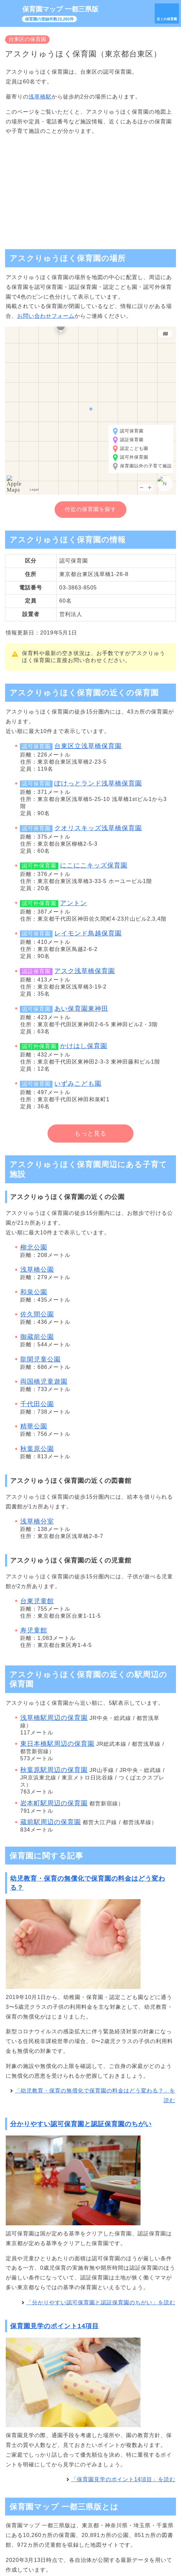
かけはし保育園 (83, 1045)
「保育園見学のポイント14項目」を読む (123, 2479)
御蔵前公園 (37, 1336)
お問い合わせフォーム (45, 316)
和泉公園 (33, 1292)
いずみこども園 (77, 1083)
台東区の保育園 (27, 39)
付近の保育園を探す (90, 509)
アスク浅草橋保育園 (84, 970)
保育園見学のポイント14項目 (54, 2326)
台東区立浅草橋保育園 (88, 745)
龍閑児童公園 (40, 1359)
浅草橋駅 (40, 97)
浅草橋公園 (37, 1269)
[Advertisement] (90, 189)
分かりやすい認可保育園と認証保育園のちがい (81, 2123)
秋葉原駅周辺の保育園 (54, 1769)
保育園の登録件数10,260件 (49, 19)
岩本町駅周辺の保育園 (54, 1803)
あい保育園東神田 (81, 1008)
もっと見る (90, 1133)
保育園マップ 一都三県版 (60, 9)
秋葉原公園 (37, 1448)
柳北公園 (33, 1247)
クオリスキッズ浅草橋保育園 (98, 828)
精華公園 (33, 1426)
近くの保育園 (167, 19)
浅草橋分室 (37, 1521)
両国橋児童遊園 (43, 1381)
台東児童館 (37, 1601)
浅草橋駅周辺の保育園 (54, 1717)
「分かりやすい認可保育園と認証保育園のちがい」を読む (100, 2302)
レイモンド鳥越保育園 (88, 933)
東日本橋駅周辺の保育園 (57, 1743)
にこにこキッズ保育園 (93, 865)
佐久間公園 (37, 1314)
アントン (73, 903)
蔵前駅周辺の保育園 (50, 1821)
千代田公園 (37, 1404)
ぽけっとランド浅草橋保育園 (98, 783)
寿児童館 (33, 1630)
